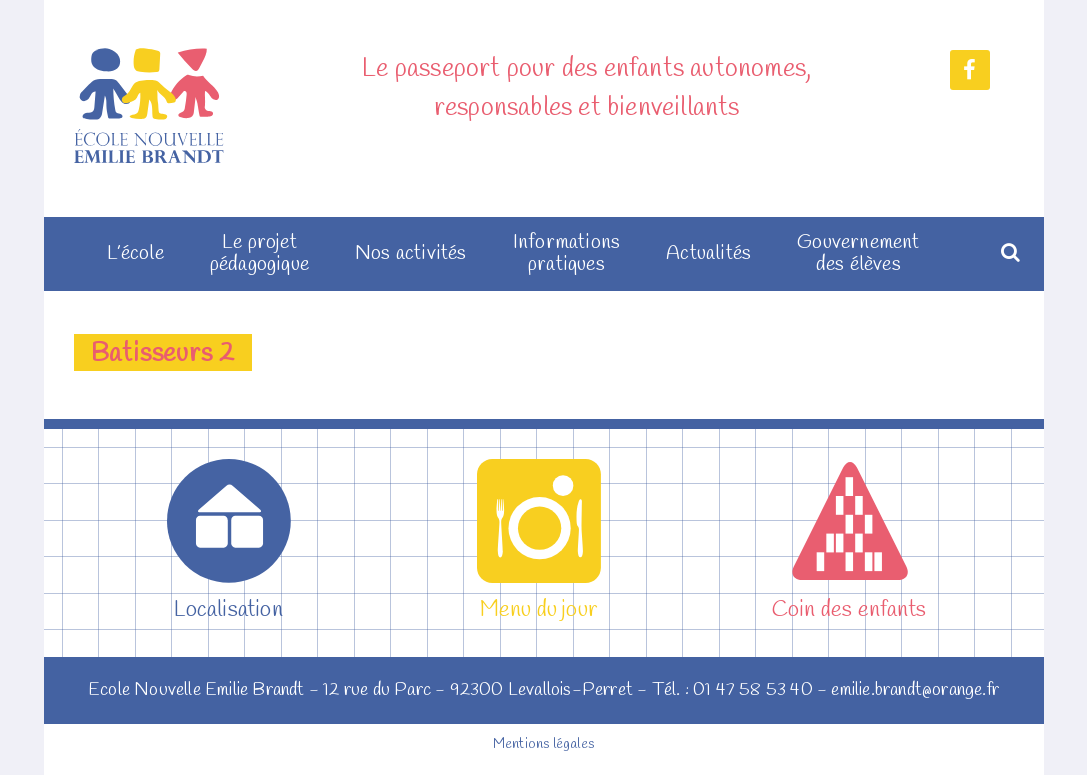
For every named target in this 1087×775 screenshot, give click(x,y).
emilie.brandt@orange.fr (915, 690)
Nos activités (411, 254)
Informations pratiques (566, 254)
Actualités (708, 254)
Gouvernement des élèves (858, 254)
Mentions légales (543, 744)
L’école (135, 254)
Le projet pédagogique (259, 254)
